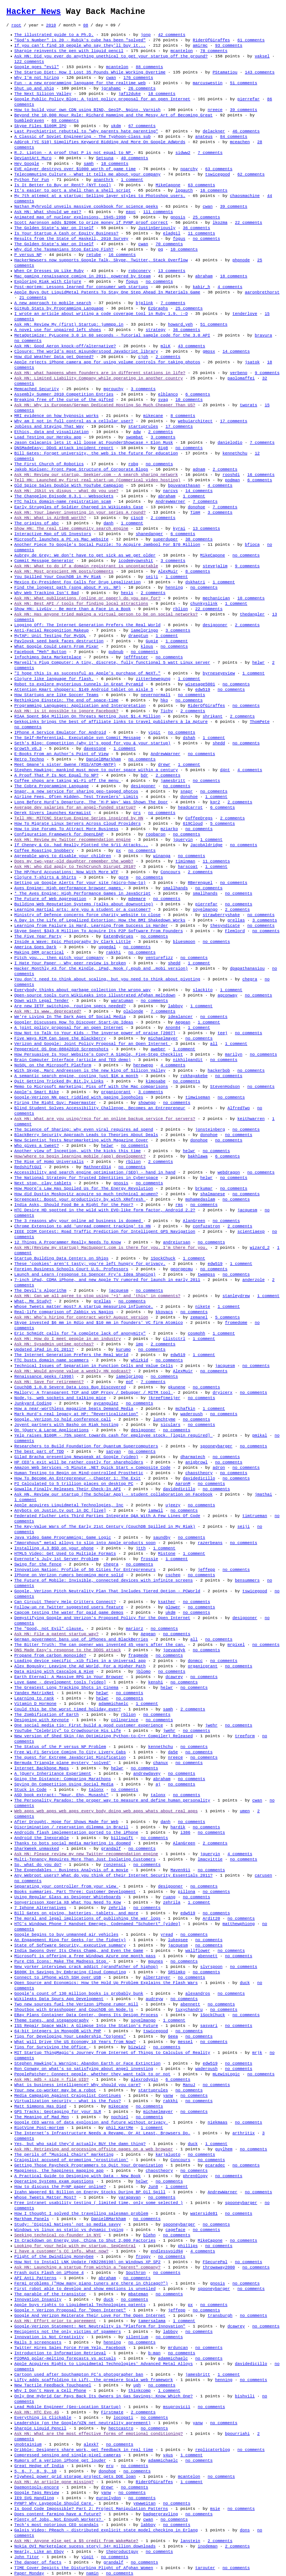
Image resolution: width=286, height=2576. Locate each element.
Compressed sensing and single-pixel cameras (67, 2455)
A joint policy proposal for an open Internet (68, 1027)
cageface (175, 2230)
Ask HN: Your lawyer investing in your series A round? (80, 512)
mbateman (138, 2294)
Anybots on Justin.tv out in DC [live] (60, 1510)
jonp (146, 35)
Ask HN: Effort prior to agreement (55, 2321)
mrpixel (236, 1644)
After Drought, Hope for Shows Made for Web (66, 1822)
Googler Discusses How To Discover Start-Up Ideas (73, 1022)
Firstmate (112, 2412)
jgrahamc (111, 88)
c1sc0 (137, 518)
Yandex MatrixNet (34, 1693)
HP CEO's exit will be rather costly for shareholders (78, 1462)
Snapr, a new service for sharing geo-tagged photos (76, 791)
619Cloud (193, 823)
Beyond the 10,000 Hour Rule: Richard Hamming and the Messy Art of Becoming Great (113, 115)
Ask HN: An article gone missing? (54, 2482)
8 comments (182, 416)
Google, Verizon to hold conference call (62, 1419)
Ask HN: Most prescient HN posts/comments (63, 571)
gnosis (177, 217)
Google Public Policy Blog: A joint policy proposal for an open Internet (102, 99)
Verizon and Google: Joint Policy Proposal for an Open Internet (92, 1043)
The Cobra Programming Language (51, 786)
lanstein (190, 2541)
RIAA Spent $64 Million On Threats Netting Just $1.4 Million (87, 716)
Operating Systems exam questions (54, 2181)
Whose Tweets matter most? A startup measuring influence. (83, 1306)
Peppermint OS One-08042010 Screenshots (61, 1049)
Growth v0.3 (28, 748)
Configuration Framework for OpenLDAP (58, 834)
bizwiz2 (137, 2047)
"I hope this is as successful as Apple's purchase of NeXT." (87, 673)
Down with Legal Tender (41, 1000)
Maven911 (180, 1870)
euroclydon (108, 2498)
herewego (143, 1065)
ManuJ (189, 2085)
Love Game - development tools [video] (60, 1682)
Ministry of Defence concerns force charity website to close (87, 915)
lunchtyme (164, 1419)
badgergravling (160, 2514)
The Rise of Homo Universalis (49, 1161)
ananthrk (103, 179)
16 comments (213, 190)
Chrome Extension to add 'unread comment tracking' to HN (82, 1226)
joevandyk (174, 1650)
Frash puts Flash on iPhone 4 (49, 2272)
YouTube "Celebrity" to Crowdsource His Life (67, 1730)
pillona (186, 1891)
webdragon (228, 1172)
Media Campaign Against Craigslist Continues (67, 2095)
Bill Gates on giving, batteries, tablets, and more (76, 1913)
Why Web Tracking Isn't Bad (46, 593)
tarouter (205, 2568)
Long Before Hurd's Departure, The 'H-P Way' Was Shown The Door (91, 802)
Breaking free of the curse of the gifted (63, 399)
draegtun (138, 635)
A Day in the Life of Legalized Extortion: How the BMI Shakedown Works (99, 920)
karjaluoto (168, 2154)
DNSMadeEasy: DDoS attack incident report (63, 448)
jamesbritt (172, 780)
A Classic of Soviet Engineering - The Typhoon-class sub (82, 136)
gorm (123, 877)
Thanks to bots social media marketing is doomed (72, 1843)
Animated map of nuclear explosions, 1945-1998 (70, 217)
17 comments (233, 421)
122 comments (29, 61)
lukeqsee (178, 1940)
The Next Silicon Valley (42, 93)
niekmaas (217, 2122)
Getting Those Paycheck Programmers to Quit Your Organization (88, 2165)
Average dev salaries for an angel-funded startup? (75, 807)
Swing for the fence (37, 1564)
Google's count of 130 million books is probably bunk (78, 1993)
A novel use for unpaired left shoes (57, 330)
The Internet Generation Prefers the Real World (71, 1355)
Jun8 (153, 2186)
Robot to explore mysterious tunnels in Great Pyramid (78, 684)
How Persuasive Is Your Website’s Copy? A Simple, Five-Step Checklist (98, 1054)
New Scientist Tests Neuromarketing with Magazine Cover (81, 1140)
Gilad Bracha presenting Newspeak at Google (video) (76, 1457)
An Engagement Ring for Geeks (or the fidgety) (70, 1940)
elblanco (168, 394)
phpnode (241, 260)
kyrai (179, 528)
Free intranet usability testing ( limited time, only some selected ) (98, 2203)
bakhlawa (198, 1156)
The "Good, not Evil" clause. (49, 1628)
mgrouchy (113, 389)
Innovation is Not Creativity (49, 2337)
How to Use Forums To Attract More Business (66, 829)
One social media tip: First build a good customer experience (88, 1725)
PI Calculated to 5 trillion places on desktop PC (73, 1483)
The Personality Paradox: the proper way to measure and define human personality (112, 1800)
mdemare (137, 899)
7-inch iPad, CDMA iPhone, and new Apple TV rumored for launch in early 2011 (107, 1280)
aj (158, 1784)
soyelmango (205, 909)
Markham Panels (31, 2219)
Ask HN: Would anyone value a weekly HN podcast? (72, 1371)
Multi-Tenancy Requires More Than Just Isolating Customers (85, 1859)
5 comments (222, 823)
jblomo (143, 1671)
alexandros (197, 1993)
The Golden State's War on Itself (54, 244)
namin (92, 2573)
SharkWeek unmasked (36, 1848)
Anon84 (172, 1027)
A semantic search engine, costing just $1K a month (76, 1076)
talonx (96, 1789)
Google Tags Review (36, 2492)
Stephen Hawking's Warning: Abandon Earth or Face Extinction (87, 2063)
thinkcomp (139, 2390)
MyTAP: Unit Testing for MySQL (50, 635)
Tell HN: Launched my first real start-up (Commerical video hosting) (97, 480)
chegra (249, 979)
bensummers (247, 1580)
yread (166, 1934)
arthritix (243, 2133)
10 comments (184, 249)
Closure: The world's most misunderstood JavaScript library (86, 351)
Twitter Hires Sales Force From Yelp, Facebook (70, 2347)
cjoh (143, 357)
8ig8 (163, 448)
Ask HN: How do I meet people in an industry (67, 1339)
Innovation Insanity (37, 2299)
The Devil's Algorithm (40, 1290)
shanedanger (149, 534)
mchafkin (185, 1408)
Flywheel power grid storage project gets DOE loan (75, 2476)
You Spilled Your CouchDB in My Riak (57, 577)
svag (163, 399)
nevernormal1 (155, 695)
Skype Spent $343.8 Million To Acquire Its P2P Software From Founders (98, 931)
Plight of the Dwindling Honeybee (54, 2256)
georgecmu (181, 1269)
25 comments (206, 217)
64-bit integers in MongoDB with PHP (57, 2031)
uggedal (107, 947)
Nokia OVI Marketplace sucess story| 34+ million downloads (85, 2546)
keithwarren (251, 1119)
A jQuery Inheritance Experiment (52, 1773)
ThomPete (260, 721)
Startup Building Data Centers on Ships (61, 1258)
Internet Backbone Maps (41, 1768)
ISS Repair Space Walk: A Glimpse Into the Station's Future (86, 2025)
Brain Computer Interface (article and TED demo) (72, 1060)
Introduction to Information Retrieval (60, 2353)
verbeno (238, 373)
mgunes (155, 1961)
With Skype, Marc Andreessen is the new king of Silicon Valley (89, 1070)
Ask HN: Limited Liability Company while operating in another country (98, 378)
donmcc (195, 1661)
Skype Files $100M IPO (40, 126)
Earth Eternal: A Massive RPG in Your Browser (68, 1677)
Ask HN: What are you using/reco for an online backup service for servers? (104, 1119)
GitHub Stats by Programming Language (58, 308)
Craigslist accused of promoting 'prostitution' (71, 2160)
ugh (137, 2385)
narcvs (170, 491)
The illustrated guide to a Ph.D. (54, 35)
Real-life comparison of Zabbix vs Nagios (63, 1312)
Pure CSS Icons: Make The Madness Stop (61, 1961)
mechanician (216, 598)
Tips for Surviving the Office (51, 2047)
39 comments (243, 110)
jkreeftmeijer (164, 1398)
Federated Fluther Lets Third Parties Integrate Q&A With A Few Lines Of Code (107, 1516)
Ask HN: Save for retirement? (49, 1382)
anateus (204, 136)
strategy (155, 330)
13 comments (171, 271)
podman (232, 480)
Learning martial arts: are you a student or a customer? (82, 909)
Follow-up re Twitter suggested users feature (68, 1607)
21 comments (32, 297)
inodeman (207, 2546)
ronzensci (114, 1864)
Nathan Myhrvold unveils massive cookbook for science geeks (86, 206)
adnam (199, 469)
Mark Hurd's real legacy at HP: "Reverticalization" (76, 1414)
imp (139, 1344)
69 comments (65, 120)
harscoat (188, 866)
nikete (202, 1306)
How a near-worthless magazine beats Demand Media (73, 1408)
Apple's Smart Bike (36, 1092)
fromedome (236, 1322)
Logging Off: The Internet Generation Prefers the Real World (87, 625)
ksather (166, 1602)
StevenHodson (225, 1086)
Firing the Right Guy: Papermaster (55, 1102)
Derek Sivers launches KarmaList (52, 813)
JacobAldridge (206, 845)
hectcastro (120, 2428)
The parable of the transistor (50, 2294)
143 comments (259, 72)
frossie (149, 1559)
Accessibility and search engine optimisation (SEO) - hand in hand (94, 1172)
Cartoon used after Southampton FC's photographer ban (78, 2374)
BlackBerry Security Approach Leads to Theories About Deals (86, 1135)
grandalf (111, 1848)
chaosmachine (245, 196)
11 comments (201, 233)
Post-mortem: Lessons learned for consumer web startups (81, 287)
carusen (263, 1875)
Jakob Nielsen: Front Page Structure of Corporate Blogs (81, 469)
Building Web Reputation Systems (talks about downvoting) (83, 904)
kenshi (155, 1682)
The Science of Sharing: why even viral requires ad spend (83, 1129)
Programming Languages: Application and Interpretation (80, 705)
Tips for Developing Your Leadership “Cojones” (70, 2036)
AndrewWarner (170, 501)
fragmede (138, 1655)
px (118, 850)
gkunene (176, 1387)
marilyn (233, 1054)
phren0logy (195, 2176)
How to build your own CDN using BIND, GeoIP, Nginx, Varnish (87, 110)
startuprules (143, 426)
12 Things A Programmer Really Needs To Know (67, 1242)
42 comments (171, 35)
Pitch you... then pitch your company (58, 958)
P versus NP (28, 255)
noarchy (189, 169)
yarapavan (129, 2197)
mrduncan (178, 2347)
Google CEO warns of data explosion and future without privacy (91, 2122)
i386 (185, 1832)
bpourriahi (237, 2433)
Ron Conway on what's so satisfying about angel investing (83, 2069)
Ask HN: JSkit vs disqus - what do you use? (66, 491)
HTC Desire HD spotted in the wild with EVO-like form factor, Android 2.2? (104, 1210)
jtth (141, 1548)
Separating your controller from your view (66, 1886)
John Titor (26, 2557)
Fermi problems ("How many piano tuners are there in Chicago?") (91, 2283)
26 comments (142, 88)
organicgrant (116, 1092)
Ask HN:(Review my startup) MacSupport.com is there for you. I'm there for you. (111, 1247)
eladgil (171, 233)
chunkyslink (203, 603)
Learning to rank (34, 1698)
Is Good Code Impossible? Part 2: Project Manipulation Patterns (91, 2508)
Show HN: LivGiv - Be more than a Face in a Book (72, 609)
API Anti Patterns (35, 2278)
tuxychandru (189, 2009)
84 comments (233, 136)
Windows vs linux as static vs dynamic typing (68, 2230)
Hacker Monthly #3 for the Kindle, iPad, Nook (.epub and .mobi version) (101, 968)
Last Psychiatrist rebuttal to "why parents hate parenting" (86, 131)
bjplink (144, 303)
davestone (95, 748)
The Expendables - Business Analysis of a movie (71, 1870)
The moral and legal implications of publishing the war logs (87, 1918)
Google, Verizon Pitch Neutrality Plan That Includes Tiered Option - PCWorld (107, 1591)
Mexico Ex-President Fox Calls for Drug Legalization (77, 582)
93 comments (228, 45)
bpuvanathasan (184, 485)
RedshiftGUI (28, 1167)
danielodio (229, 442)
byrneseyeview (219, 673)
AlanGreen (194, 1221)
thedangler (252, 614)
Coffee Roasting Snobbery (44, 850)
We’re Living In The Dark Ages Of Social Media (70, 1016)
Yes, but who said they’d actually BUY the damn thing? (80, 2144)
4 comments (229, 287)
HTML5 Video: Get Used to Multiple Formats (65, 1553)
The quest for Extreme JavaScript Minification (70, 1757)
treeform (245, 1736)
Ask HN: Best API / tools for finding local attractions (81, 603)
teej (222, 1033)
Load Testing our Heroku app (47, 437)
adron (219, 1467)
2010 (51, 25)
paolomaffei (241, 378)
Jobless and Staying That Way (49, 426)
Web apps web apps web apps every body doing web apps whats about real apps (106, 1811)
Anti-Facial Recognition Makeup (51, 630)
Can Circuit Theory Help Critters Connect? (65, 1602)
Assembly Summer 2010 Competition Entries (63, 394)
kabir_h (201, 287)
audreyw (154, 1999)
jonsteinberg (210, 1129)
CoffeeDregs (199, 818)
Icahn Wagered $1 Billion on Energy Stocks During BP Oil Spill (89, 2192)
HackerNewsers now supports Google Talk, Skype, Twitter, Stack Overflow (101, 260)
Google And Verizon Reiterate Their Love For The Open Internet (89, 2315)
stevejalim (215, 566)
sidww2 (182, 152)
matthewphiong (238, 1924)
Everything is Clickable (42, 2417)
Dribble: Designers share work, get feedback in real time (83, 2450)
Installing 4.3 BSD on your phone (54, 1548)
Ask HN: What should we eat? (47, 212)
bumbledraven (29, 120)
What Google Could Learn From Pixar (56, 646)
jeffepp (206, 1569)
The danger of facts (37, 2562)
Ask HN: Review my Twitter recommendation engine (72, 839)
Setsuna (104, 158)
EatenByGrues (118, 936)
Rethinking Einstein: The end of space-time (66, 700)
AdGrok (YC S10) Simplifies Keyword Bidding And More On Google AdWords (99, 142)
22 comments (248, 222)
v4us (168, 2455)
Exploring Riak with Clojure (47, 281)
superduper (165, 539)
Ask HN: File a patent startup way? (56, 1634)
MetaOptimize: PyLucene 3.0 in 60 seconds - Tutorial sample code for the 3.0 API (112, 335)
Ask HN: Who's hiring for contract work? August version (81, 1317)
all (213, 1043)
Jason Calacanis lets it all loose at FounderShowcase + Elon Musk (93, 442)
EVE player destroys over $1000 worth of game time (75, 169)
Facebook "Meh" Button (40, 652)
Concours (170, 872)
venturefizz (159, 958)
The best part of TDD (39, 1451)
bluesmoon (184, 941)
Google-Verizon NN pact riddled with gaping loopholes (78, 1097)
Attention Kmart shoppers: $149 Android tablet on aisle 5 (83, 689)
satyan (113, 1451)
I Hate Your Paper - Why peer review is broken (70, 963)
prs (137, 813)
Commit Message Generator (44, 560)
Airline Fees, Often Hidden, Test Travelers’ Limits (76, 797)
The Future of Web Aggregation (50, 899)
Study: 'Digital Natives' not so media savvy (67, 2224)
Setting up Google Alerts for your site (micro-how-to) (80, 882)
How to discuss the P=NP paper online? (60, 2186)
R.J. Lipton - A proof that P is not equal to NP (73, 152)
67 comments (142, 126)
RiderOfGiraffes (211, 40)
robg (133, 464)
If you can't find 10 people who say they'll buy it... (80, 45)
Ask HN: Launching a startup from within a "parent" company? (87, 2267)
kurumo (123, 1349)
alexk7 (91, 2444)
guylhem (223, 2149)
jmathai (263, 1494)
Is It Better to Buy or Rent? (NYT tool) (62, 185)
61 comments (251, 40)
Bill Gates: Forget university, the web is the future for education (96, 453)
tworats (248, 405)
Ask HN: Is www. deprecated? (47, 1011)
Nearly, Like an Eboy (39, 2551)
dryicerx (222, 1392)
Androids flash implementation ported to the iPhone (76, 1832)
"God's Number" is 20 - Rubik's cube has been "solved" (80, 40)
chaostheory (199, 1473)
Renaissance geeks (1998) (44, 1376)
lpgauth (184, 190)
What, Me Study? (32, 1301)
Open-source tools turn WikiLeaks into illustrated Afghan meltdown (94, 995)
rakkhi (113, 952)
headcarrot (190, 807)
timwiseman (197, 1097)
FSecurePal (215, 2262)
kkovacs (164, 1312)
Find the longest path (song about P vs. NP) (67, 587)
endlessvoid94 (167, 2251)
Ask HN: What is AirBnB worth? (50, 518)
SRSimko (176, 1972)
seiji (152, 577)
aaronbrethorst (262, 292)
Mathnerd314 (97, 1167)
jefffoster (135, 657)
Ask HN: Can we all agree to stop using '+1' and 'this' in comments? (97, 1296)
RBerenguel (200, 882)
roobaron (155, 834)
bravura (263, 335)
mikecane (153, 416)
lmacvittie (210, 1859)
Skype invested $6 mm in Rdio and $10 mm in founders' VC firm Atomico (98, 1322)
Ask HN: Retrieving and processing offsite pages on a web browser (93, 2149)
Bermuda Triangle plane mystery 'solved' (62, 1763)
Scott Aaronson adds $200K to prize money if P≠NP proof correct (91, 222)
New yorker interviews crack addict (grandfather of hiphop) (86, 1966)
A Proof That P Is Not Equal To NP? (56, 775)
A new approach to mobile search (52, 303)
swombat (134, 437)
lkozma (220, 222)
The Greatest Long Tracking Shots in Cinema (66, 1687)
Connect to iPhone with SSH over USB (57, 1977)
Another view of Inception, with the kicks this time (77, 1151)
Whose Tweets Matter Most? (45, 2197)
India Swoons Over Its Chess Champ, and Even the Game (78, 1950)
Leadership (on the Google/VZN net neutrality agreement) (82, 2423)
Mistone (166, 1553)
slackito (203, 990)
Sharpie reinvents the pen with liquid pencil (68, 51)
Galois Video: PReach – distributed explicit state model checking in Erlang (106, 2530)
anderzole (253, 1280)
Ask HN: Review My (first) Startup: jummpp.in (68, 324)
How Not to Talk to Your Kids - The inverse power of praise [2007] (94, 1033)
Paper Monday (29, 2573)
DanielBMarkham (103, 759)
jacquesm (247, 1210)
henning (174, 587)
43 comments (191, 346)
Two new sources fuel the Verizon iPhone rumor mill (76, 2004)
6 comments (197, 394)
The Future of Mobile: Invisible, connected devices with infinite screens (103, 1580)
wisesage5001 (200, 684)
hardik (177, 1827)
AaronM (182, 1483)
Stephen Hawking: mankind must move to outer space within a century (96, 770)
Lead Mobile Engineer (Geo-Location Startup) (67, 2407)
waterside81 (203, 2213)
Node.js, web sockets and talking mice (60, 1398)
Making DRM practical (39, 952)
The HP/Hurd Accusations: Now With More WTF (66, 872)
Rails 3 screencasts (37, 2342)
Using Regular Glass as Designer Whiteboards (67, 1897)
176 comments (138, 77)
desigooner (215, 625)
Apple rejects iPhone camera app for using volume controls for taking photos (107, 362)
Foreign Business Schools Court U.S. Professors (71, 1269)
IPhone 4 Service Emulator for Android (60, 732)
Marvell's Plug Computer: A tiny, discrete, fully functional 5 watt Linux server (112, 662)
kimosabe (155, 1081)
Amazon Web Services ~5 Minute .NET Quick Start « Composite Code (92, 1467)
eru (109, 2466)
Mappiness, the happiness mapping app (58, 2170)
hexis (127, 593)
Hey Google (26, 163)
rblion (180, 609)
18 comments (161, 93)
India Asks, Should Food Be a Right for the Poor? (73, 1204)
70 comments (169, 244)
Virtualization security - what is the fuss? (67, 2101)
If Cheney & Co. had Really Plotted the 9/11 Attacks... (81, 845)
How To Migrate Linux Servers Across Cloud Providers (77, 823)
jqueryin (183, 839)
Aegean (182, 1022)
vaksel (262, 56)
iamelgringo (144, 630)
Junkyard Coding (32, 1403)
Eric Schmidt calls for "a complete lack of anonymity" (80, 1333)
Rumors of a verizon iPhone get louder (60, 2460)
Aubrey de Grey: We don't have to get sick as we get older (85, 555)
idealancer (180, 1016)
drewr (164, 764)
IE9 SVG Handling (34, 2498)
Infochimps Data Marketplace (47, 657)
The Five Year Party (37, 936)
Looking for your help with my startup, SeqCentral (75, 2246)
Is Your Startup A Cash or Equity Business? (66, 233)
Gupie (152, 641)
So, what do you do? (37, 1864)
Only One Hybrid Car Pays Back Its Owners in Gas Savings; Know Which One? (103, 2396)
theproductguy (122, 2551)
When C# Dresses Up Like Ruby (49, 271)
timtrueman (254, 1516)
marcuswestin (207, 83)
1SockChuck (163, 1258)
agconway (227, 995)
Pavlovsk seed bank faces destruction (58, 641)
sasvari (208, 2025)
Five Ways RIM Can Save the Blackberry (60, 1038)
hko (164, 700)
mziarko (169, 829)
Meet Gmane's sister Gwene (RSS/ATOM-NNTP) (65, 764)
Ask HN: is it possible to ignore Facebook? (66, 711)
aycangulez (106, 1403)
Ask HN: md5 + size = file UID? (51, 2079)
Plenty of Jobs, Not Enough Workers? (58, 2519)
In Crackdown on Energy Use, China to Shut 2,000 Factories (85, 2240)
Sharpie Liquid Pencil (40, 2428)
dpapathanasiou (247, 968)
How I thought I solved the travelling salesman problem (81, 2213)
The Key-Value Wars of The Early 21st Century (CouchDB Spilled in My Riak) (104, 1526)
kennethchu (234, 453)
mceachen (240, 142)
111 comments (158, 212)
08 (85, 25)
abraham (204, 276)
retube (93, 255)
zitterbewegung (153, 679)
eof (129, 1382)
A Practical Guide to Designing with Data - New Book (77, 2176)
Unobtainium (28, 2444)
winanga (161, 856)
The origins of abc (36, 523)
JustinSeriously (156, 228)
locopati (123, 2417)
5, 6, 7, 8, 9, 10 (35, 2471)
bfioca (252, 544)
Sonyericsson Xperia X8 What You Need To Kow (67, 1902)
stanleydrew (236, 1296)
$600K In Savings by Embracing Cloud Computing (70, 1972)
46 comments (246, 131)
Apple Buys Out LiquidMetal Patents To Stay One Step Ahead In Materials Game (107, 292)
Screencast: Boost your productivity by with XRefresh (80, 1199)
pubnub (115, 652)
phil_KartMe (119, 2127)
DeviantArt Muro (32, 158)
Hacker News (33, 11)
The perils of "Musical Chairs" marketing (63, 2154)
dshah (189, 738)
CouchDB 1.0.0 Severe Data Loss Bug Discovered (70, 1387)
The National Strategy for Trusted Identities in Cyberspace (86, 1177)
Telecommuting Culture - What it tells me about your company (87, 174)
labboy (175, 1006)
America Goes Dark (35, 947)
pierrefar (248, 99)
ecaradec (215, 2165)
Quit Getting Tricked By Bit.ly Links (58, 1081)
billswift (122, 1838)
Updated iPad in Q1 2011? (44, 1349)
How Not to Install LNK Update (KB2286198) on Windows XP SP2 (87, 2262)
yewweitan (144, 2503)
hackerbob (219, 1070)
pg (160, 249)
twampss (206, 1274)
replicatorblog (212, 2450)
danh (108, 523)
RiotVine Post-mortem (39, 2127)
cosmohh (196, 1333)
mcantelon (181, 51)
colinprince (124, 1720)
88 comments (149, 67)
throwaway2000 (219, 2267)
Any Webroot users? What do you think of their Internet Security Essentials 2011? (113, 1875)
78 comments (213, 51)
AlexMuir (168, 571)
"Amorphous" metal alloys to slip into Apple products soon (85, 1543)
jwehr (211, 1725)
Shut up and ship (34, 88)
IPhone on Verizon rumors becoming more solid (68, 1575)
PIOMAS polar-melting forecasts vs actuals (65, 2358)
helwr (258, 662)
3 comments (143, 389)
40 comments (134, 158)
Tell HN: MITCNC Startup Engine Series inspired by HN (78, 818)
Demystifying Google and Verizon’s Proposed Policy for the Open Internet (102, 1618)
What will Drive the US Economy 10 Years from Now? (75, 2042)
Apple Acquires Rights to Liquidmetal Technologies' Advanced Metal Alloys (103, 2364)
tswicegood (217, 174)
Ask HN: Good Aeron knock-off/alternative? (65, 346)
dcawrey (174, 1677)
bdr (144, 775)
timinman (185, 861)
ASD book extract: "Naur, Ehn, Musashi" (61, 1795)
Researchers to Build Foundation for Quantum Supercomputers (86, 1446)
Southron (136, 2272)
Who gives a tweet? (36, 1145)
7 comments (210, 152)
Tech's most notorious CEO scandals (56, 2525)
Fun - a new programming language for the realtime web (80, 83)
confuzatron (206, 1226)
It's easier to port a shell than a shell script (72, 190)
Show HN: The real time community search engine (71, 528)
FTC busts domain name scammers (51, 1360)
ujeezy (172, 1505)
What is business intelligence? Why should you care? (77, 2085)
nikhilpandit (188, 1060)
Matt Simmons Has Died (40, 2106)
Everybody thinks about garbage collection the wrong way (82, 990)
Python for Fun (31, 179)
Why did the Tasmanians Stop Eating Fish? (63, 249)
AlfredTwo (238, 1108)
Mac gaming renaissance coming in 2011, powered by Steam (82, 276)
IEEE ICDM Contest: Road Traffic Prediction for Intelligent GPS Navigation (104, 1231)
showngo (147, 1102)
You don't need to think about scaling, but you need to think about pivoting (107, 979)
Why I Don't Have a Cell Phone (50, 2390)
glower (172, 1607)
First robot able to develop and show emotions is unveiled (85, 2288)
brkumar (204, 1188)
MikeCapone (168, 185)
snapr (186, 791)
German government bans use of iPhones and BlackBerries (81, 1639)
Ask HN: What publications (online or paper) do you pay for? (87, 598)
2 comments (168, 357)
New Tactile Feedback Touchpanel (52, 2385)
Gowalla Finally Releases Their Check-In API (67, 1489)
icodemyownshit (135, 560)
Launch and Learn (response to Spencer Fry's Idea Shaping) (85, 1274)
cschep (172, 1575)
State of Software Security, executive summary (70, 1945)
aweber (158, 1049)
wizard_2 (260, 1247)
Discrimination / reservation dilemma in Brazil (71, 1827)
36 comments (196, 228)
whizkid (139, 1360)
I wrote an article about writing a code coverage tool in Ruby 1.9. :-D (101, 313)
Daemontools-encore (36, 2487)
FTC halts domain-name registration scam (62, 501)
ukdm (116, 126)
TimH (195, 512)
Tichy (166, 711)
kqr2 (215, 802)
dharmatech (192, 1457)
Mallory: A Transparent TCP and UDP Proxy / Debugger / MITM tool (93, 1392)
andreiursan (176, 1242)
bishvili (245, 2396)
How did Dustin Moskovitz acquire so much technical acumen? (86, 1194)
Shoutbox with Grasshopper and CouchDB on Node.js (73, 2009)
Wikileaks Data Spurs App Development (58, 1999)
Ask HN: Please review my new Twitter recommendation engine (86, 1854)
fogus (179, 238)
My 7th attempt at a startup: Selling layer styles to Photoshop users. (99, 196)
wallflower (197, 1950)
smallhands (175, 888)
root (16, 25)
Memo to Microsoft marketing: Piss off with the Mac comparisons (91, 1086)
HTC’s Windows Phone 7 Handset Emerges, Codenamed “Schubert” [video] (97, 1924)
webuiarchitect (195, 421)
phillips (188, 2246)
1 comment (132, 179)
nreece (215, 110)
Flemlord (235, 931)
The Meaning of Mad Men (41, 2117)
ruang (169, 1897)
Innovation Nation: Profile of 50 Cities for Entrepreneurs (85, 1569)
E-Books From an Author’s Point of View (61, 754)
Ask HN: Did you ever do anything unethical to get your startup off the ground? (111, 56)
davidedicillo (199, 1478)
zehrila (171, 1902)
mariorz (134, 1628)
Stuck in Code (30, 1789)
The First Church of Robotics (49, 464)
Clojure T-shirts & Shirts (45, 877)
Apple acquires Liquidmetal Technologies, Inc (68, 1505)
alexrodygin (144, 2079)
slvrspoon (211, 1966)
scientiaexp (251, 1231)
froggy (143, 2256)
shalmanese (212, 1194)
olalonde (133, 1011)
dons (245, 2530)
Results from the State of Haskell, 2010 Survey (71, 238)
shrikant (212, 716)
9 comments (267, 373)
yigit (154, 732)
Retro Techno (29, 759)
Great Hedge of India (39, 2466)
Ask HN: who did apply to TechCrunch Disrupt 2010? (75, 866)
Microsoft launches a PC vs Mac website (61, 539)
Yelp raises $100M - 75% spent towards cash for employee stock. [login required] (113, 1435)
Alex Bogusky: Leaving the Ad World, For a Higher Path (80, 1666)
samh (89, 163)
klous (147, 646)
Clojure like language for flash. (54, 679)
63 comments (218, 169)
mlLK (165, 346)
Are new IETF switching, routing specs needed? (70, 1006)
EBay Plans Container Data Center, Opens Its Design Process (86, 2015)
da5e (173, 1752)
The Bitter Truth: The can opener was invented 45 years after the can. (99, 1644)
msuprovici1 (176, 2407)
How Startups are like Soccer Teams (56, 695)
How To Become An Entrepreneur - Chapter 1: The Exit (77, 1478)
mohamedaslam (200, 1199)
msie (215, 2508)
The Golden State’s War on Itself (54, 228)
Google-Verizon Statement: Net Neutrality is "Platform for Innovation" (99, 2326)
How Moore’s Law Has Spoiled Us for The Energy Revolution (83, 1188)
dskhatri (195, 582)
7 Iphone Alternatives (40, 1908)
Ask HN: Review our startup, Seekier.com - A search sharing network (96, 474)
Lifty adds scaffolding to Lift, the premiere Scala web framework (93, 2380)
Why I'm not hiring (36, 77)
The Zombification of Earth (46, 1714)
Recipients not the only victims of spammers (67, 2331)
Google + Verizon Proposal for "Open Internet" (70, 2310)
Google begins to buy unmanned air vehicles (66, 1934)
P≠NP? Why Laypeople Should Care (54, 2503)
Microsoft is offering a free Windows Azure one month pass (85, 1956)
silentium (137, 2337)
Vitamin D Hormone (35, 1703)
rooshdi (231, 474)
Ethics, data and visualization (51, 432)
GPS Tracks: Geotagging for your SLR (57, 2111)
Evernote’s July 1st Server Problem (56, 1559)
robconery (139, 271)
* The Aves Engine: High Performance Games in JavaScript (82, 893)
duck (245, 1983)
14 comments (236, 351)
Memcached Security (36, 389)
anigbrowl (196, 1462)
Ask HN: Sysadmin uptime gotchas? (54, 1344)
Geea (173, 2036)
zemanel (199, 1317)
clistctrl (174, 1339)
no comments (206, 238)
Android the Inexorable (41, 1838)
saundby (161, 1537)
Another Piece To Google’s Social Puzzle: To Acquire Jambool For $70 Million (107, 544)
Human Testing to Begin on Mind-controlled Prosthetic (78, 1473)
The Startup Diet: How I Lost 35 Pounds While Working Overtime (89, 72)
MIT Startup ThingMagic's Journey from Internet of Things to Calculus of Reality (112, 2052)
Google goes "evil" (36, 67)
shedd (219, 743)
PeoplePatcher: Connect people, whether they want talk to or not (92, 2074)
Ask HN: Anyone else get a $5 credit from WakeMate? (76, 2541)
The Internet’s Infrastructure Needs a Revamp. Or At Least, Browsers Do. (102, 2133)
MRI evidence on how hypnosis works (56, 416)
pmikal (259, 1435)
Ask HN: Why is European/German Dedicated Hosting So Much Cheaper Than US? (104, 405)
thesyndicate (225, 925)
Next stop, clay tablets (42, 1183)
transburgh (220, 2315)
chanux (160, 1763)
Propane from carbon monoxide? (50, 1655)
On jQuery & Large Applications (51, 1430)
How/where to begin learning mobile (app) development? (80, 1156)
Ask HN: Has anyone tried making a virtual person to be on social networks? (106, 614)
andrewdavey (146, 1773)
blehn (149, 2235)
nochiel (119, 2117)
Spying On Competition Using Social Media (63, 1784)
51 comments (243, 83)
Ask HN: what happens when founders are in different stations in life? (99, 373)
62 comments (251, 174)
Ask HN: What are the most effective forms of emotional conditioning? (98, 2433)
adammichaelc (113, 1703)
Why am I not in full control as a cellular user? (73, 421)
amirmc (200, 45)
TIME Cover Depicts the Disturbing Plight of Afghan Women (83, 2568)
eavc (131, 212)
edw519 (202, 689)
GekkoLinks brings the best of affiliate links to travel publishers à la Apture (111, 721)
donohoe (196, 507)
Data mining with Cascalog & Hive (54, 1671)
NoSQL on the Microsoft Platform (52, 1065)
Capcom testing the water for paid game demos (68, 1612)
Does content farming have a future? (57, 2514)
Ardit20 (211, 1918)
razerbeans (210, 1543)
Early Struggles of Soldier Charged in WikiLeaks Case (78, 507)
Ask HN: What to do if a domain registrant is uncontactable (86, 566)
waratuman (122, 1000)
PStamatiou (225, 72)
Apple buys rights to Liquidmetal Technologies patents (80, 2305)
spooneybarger (216, 1446)
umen (245, 1811)
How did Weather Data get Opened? (54, 357)
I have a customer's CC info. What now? (61, 2251)
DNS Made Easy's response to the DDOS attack (67, 1650)
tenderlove (244, 313)
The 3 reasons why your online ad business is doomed (78, 1221)
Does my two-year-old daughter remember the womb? (73, 861)
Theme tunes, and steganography (51, 2020)
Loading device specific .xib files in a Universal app (80, 1661)
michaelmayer (163, 1038)
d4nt (225, 770)
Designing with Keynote (41, 1720)
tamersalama (151, 2321)
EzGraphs (158, 308)
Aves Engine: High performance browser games (68, 888)
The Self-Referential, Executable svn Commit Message (77, 738)
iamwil (155, 1510)
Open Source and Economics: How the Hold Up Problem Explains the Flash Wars (106, 1983)
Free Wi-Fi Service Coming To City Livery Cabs (70, 1752)
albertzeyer (156, 1977)
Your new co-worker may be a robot (55, 2090)
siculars (170, 1424)
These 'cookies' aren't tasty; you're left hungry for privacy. (89, 1263)
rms (179, 1204)
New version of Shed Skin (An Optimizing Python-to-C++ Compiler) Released (103, 1736)
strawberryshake (221, 915)
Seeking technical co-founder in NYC (57, 2235)
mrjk (257, 2052)
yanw (168, 2095)
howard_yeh (180, 324)
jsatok (252, 362)
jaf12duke (129, 93)
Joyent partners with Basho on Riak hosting (66, 1424)
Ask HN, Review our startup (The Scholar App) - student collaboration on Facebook (113, 1494)
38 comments (199, 539)
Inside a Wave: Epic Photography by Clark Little (72, 941)
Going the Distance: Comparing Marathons (62, 1779)
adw (137, 432)
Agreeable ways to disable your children (62, 856)
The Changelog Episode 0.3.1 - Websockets (63, 496)
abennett (207, 1956)
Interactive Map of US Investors (52, 534)
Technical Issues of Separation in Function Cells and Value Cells (93, 1366)
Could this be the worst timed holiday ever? (67, 1709)
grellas (236, 920)
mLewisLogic (226, 2074)
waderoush (191, 1414)
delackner (214, 131)
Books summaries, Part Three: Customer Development (75, 1891)
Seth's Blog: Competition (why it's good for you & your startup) (92, 743)
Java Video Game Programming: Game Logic (62, 1537)
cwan (111, 77)
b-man (154, 2353)
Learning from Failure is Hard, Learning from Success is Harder (91, 925)
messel (185, 2042)
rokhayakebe (194, 1076)
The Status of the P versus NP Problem (60, 1746)
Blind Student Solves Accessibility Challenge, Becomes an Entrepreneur (99, 1108)
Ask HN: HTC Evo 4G (36, 2412)
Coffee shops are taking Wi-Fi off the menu (67, 780)
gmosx (209, 351)
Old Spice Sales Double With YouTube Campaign (68, 485)
